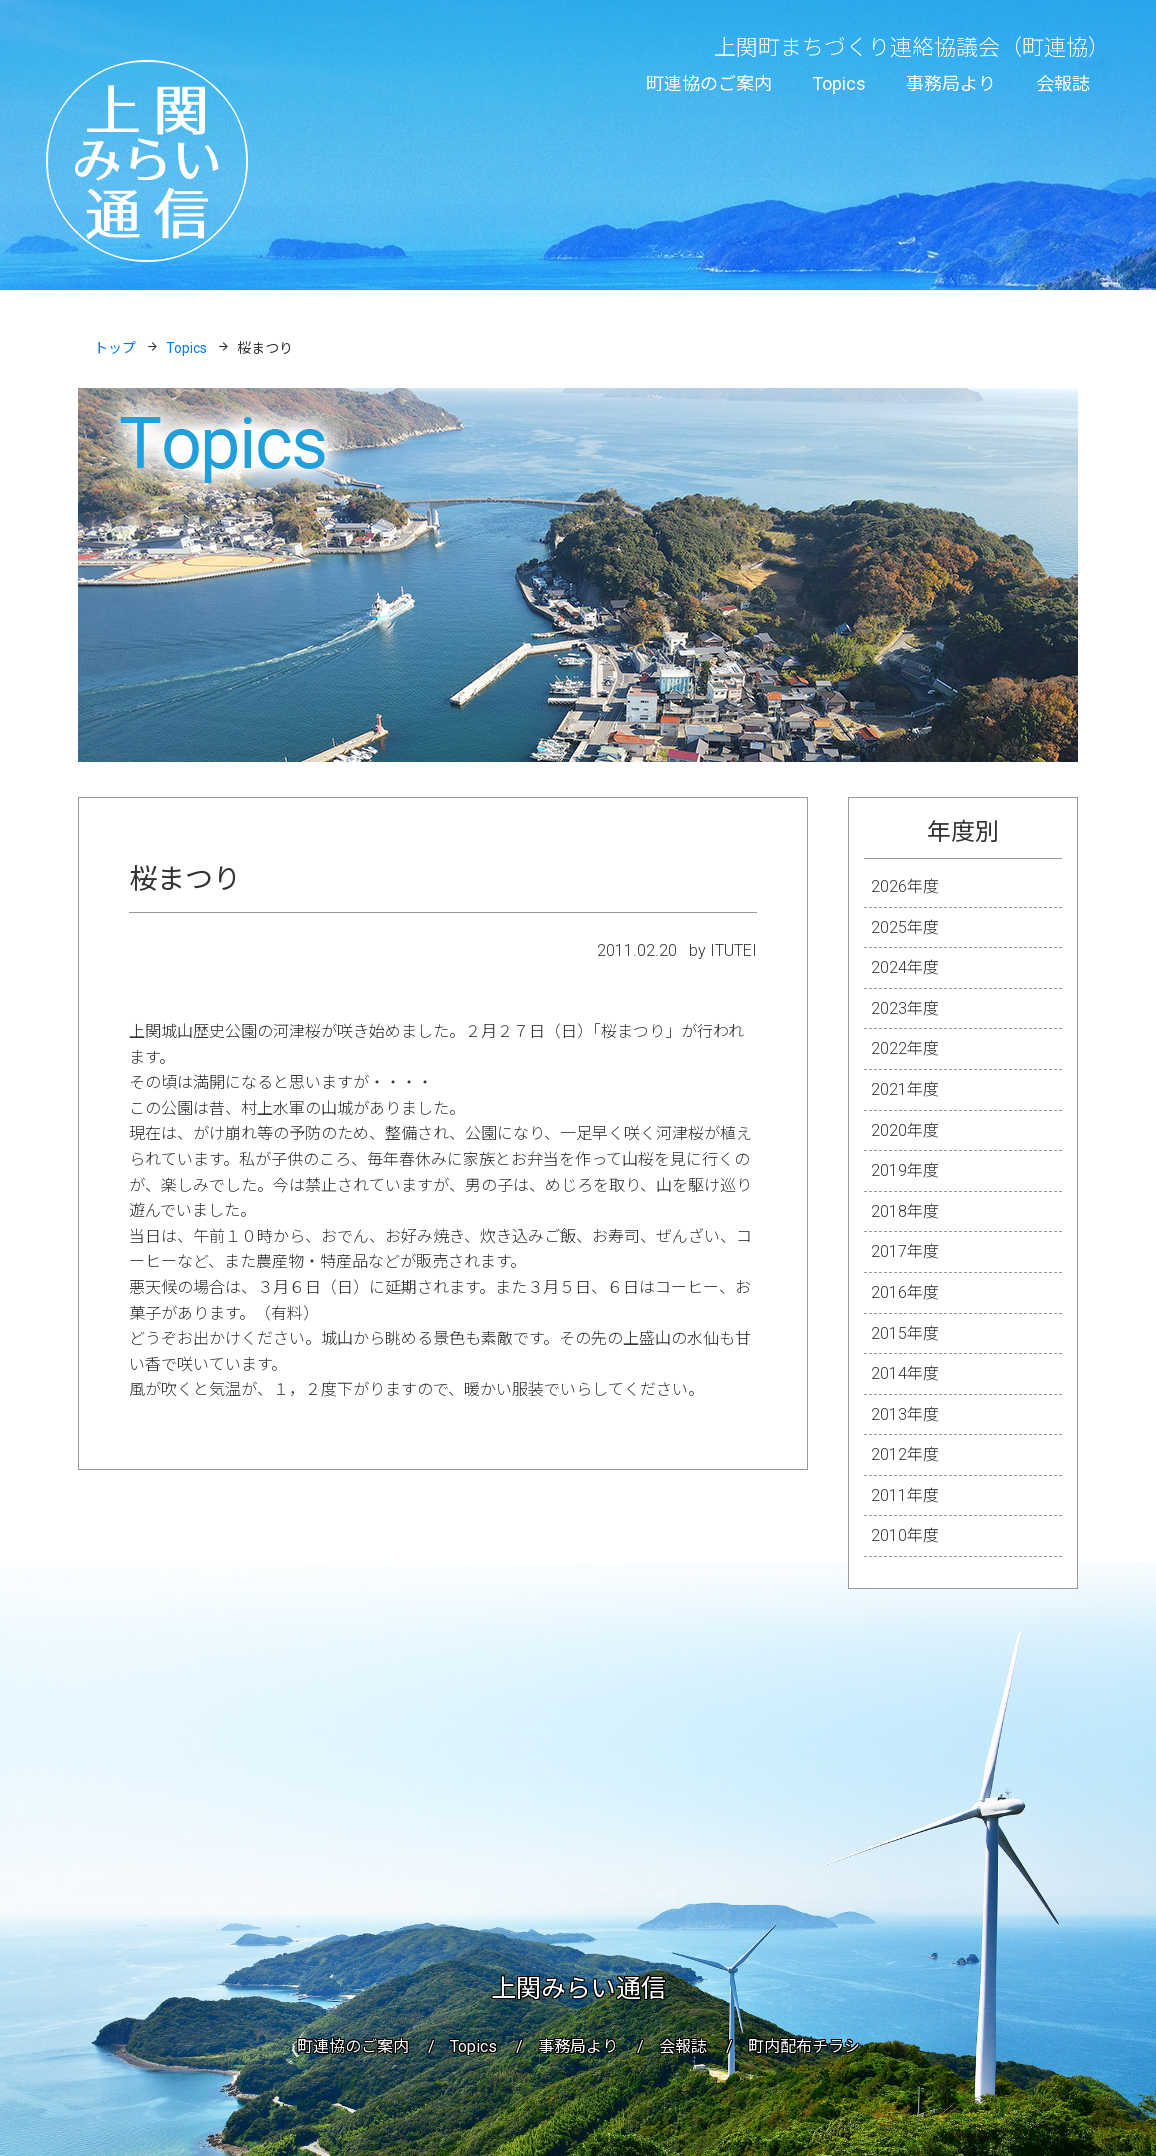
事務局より (951, 83)
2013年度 (905, 1414)
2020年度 (905, 1130)
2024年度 (905, 967)
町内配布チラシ (804, 2046)
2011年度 (905, 1495)
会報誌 (1063, 83)
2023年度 (905, 1008)
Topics (839, 83)
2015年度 (905, 1333)
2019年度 (905, 1170)
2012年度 (905, 1454)
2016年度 (905, 1292)
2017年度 (905, 1251)
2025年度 (905, 927)
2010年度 (905, 1535)
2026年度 (905, 886)
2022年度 (905, 1048)
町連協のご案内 (709, 83)
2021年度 (905, 1089)
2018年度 (905, 1211)
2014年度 (905, 1373)
